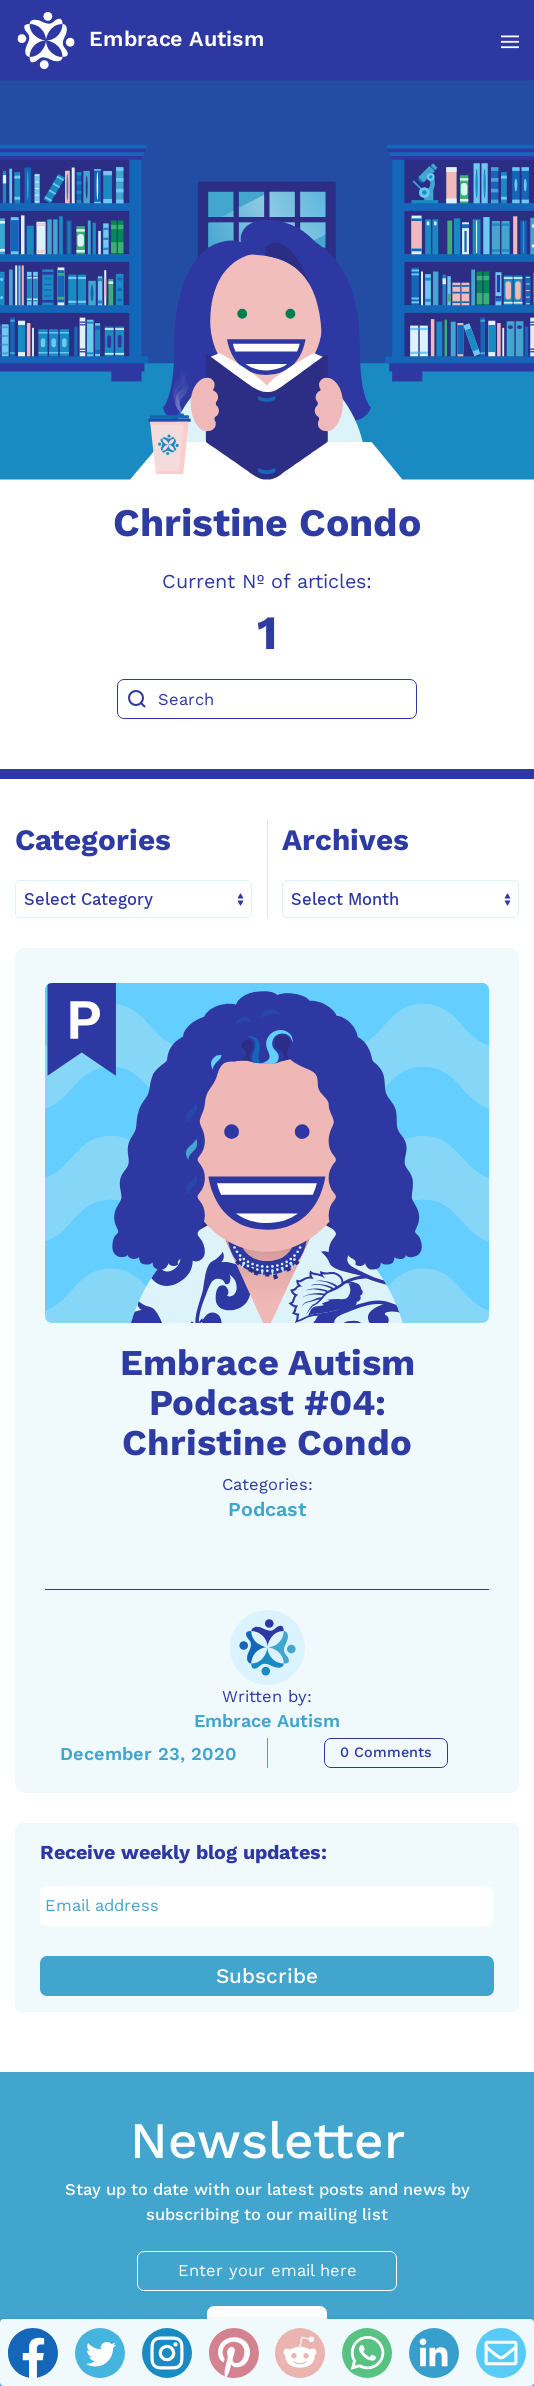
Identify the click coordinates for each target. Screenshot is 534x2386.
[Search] (267, 699)
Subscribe (267, 1976)
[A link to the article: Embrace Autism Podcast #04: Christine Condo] (267, 1153)
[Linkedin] (434, 2353)
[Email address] (267, 1906)
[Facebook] (33, 2353)
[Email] (500, 2353)
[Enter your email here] (267, 2271)
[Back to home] (140, 40)
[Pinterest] (233, 2353)
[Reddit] (300, 2353)
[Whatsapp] (367, 2353)
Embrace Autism (267, 1720)
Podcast (267, 1509)
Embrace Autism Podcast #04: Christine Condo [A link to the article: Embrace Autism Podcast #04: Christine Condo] (267, 1402)
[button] (499, 42)
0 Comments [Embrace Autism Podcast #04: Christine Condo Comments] (386, 1752)
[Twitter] (100, 2353)
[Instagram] (167, 2353)
